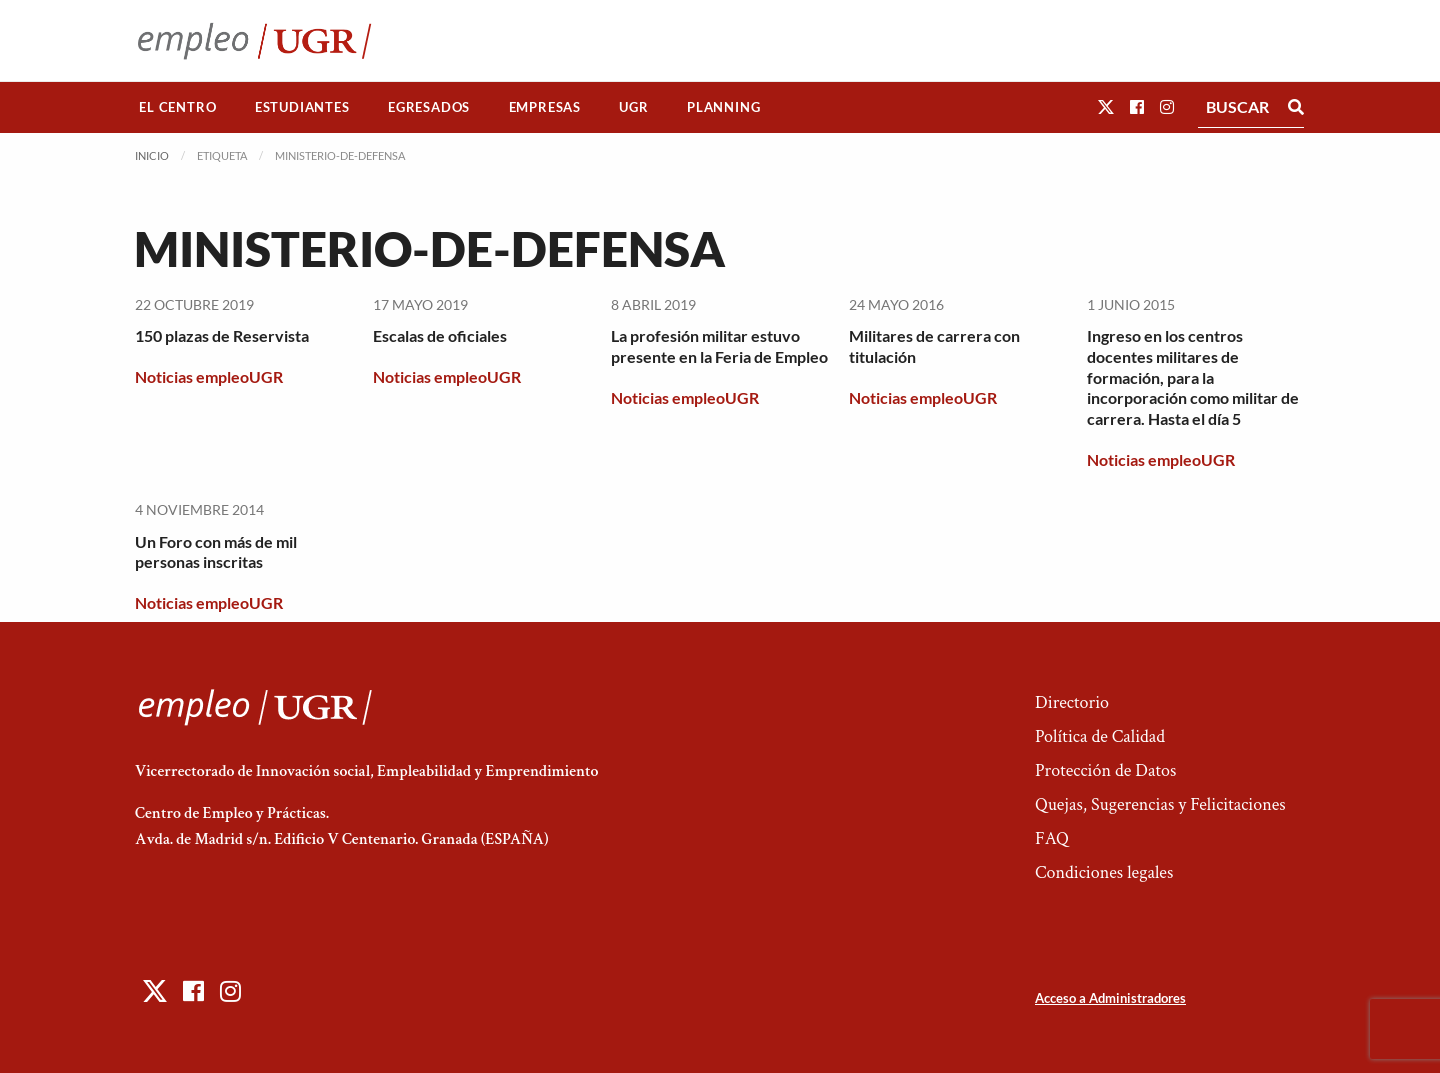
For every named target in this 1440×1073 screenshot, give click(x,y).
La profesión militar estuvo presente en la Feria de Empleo (719, 346)
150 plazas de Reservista (222, 335)
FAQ (1052, 838)
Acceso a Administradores (1110, 998)
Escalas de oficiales (440, 335)
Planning (723, 107)
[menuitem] (178, 107)
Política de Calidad (1100, 736)
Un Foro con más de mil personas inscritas (216, 552)
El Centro (177, 107)
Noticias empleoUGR (209, 376)
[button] (1106, 106)
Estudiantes (302, 107)
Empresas (545, 107)
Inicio (152, 155)
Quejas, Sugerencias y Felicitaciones (1160, 804)
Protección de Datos (1105, 770)
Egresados (429, 107)
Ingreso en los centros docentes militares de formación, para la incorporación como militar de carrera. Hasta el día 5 (1193, 377)
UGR (633, 107)
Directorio (1072, 702)
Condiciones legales (1104, 872)
